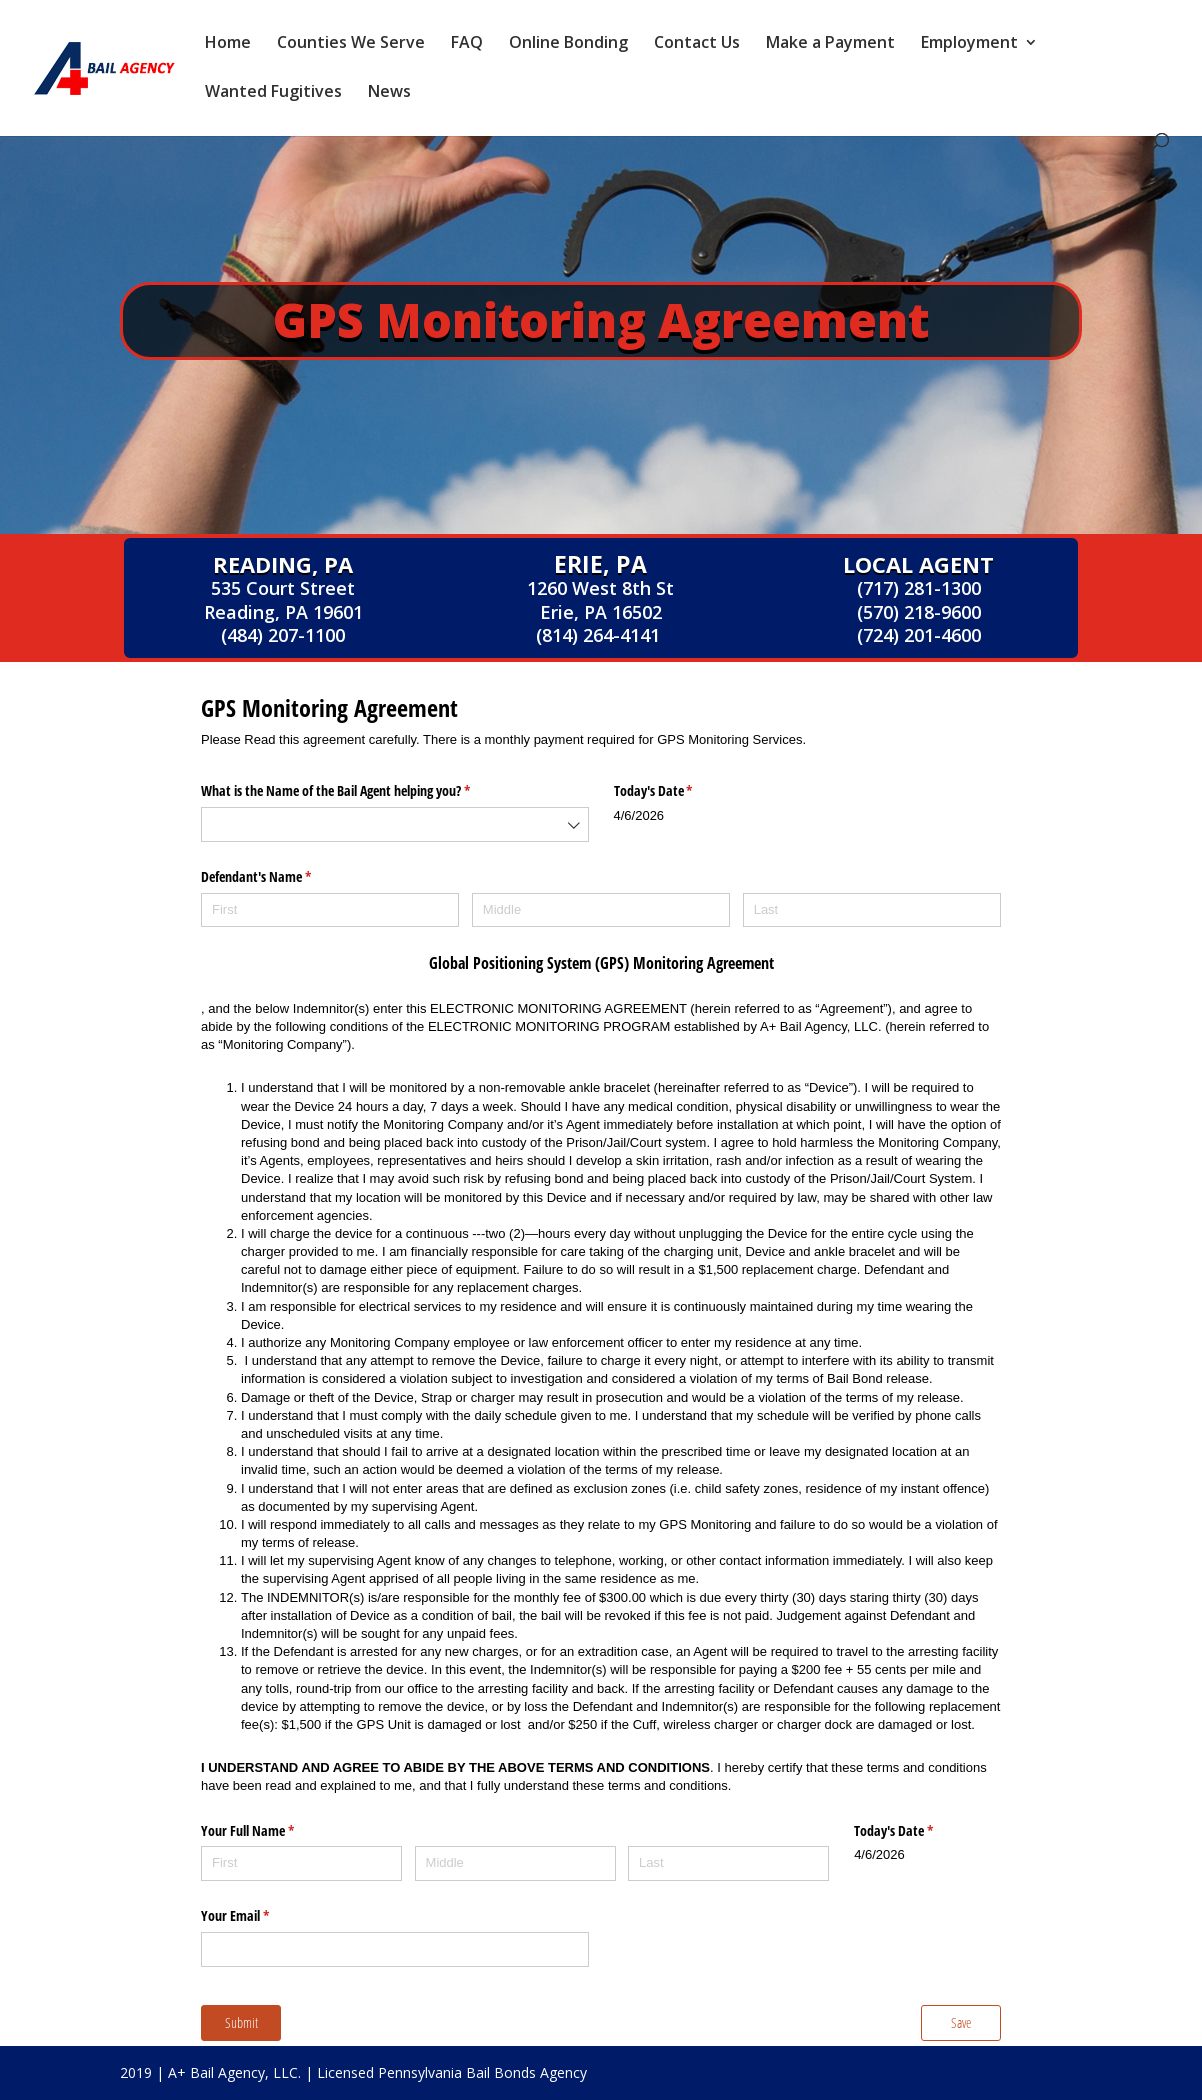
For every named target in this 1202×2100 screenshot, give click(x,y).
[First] (330, 910)
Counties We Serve (351, 44)
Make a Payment (830, 44)
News (389, 93)
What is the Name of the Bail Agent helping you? (359, 791)
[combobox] (395, 824)
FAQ (467, 44)
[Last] (872, 910)
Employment (969, 44)
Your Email (258, 1916)
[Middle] (601, 910)
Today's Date (677, 791)
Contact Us (697, 44)
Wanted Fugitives (273, 93)
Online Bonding (568, 44)
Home (228, 44)
